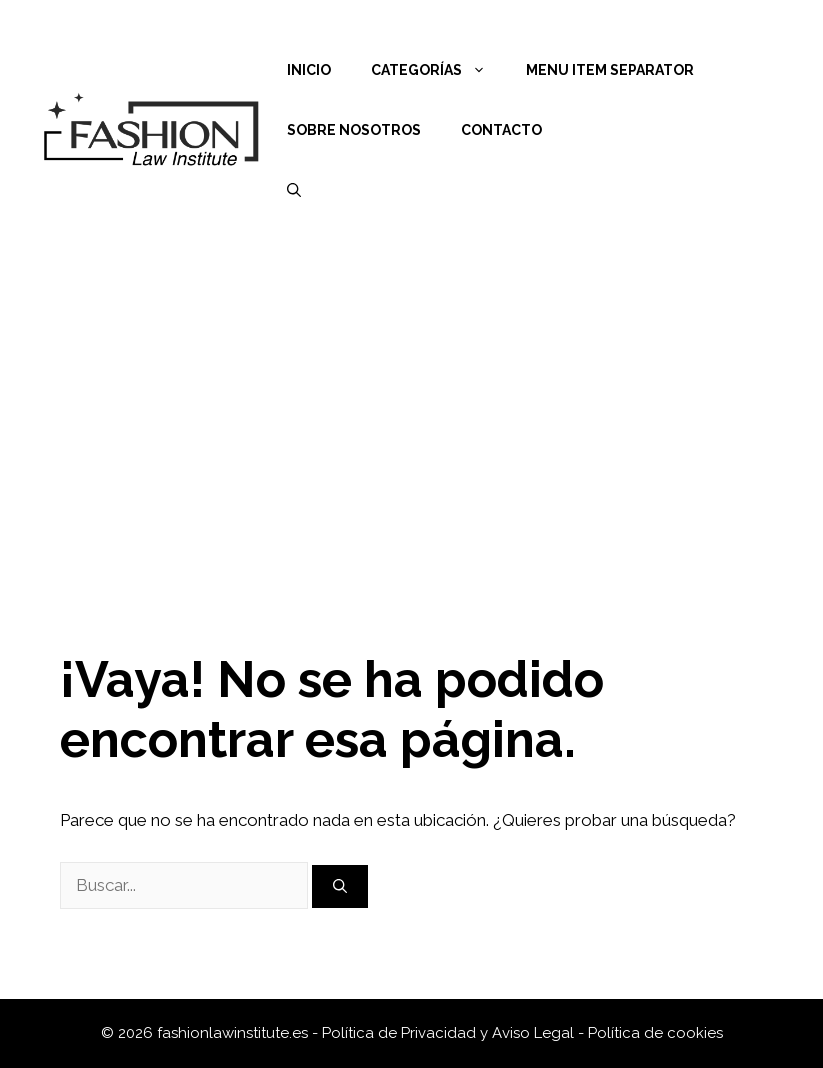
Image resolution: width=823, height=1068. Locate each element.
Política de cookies (655, 1033)
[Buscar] (340, 886)
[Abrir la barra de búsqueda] (294, 190)
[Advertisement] (411, 410)
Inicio (309, 70)
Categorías (438, 70)
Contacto (501, 130)
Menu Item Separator (610, 70)
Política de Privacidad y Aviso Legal (450, 1033)
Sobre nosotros (354, 130)
